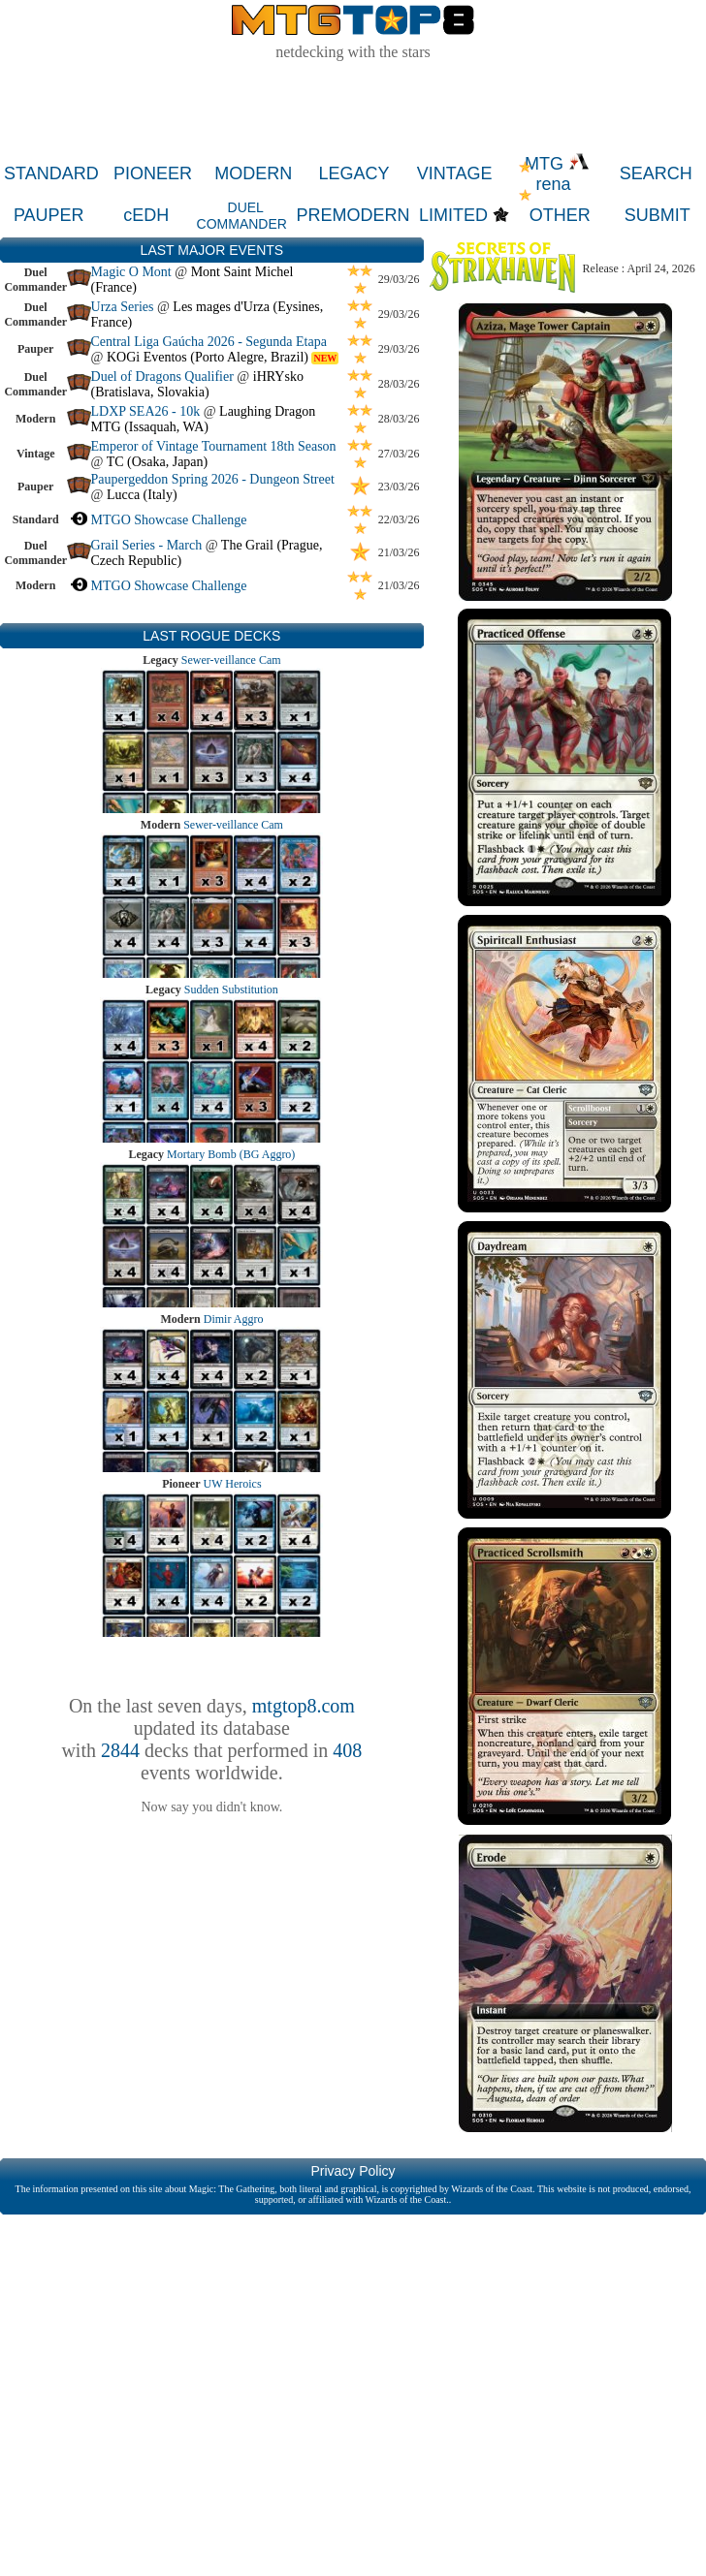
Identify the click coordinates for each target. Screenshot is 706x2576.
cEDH (146, 215)
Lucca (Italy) (142, 494)
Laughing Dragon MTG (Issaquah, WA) (203, 419)
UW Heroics (233, 1484)
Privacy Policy (352, 2171)
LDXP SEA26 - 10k (146, 411)
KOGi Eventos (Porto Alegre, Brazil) (207, 357)
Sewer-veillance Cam (231, 660)
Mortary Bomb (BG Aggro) (231, 1154)
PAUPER (49, 215)
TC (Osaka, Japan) (158, 462)
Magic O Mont (131, 272)
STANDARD (51, 173)
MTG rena (557, 174)
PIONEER (152, 173)
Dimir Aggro (234, 1319)
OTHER (560, 215)
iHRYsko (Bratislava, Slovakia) (197, 384)
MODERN (253, 173)
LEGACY (353, 173)
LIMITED (453, 215)
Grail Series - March (147, 545)
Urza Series (122, 306)
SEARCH (656, 173)
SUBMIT (657, 215)
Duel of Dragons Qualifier (162, 376)
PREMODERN (353, 215)
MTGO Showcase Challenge (169, 520)
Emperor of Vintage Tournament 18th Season (214, 446)
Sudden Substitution (231, 989)
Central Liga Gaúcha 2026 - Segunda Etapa (209, 341)
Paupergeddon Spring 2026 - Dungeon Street (213, 479)
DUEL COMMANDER (242, 216)
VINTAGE (455, 173)
